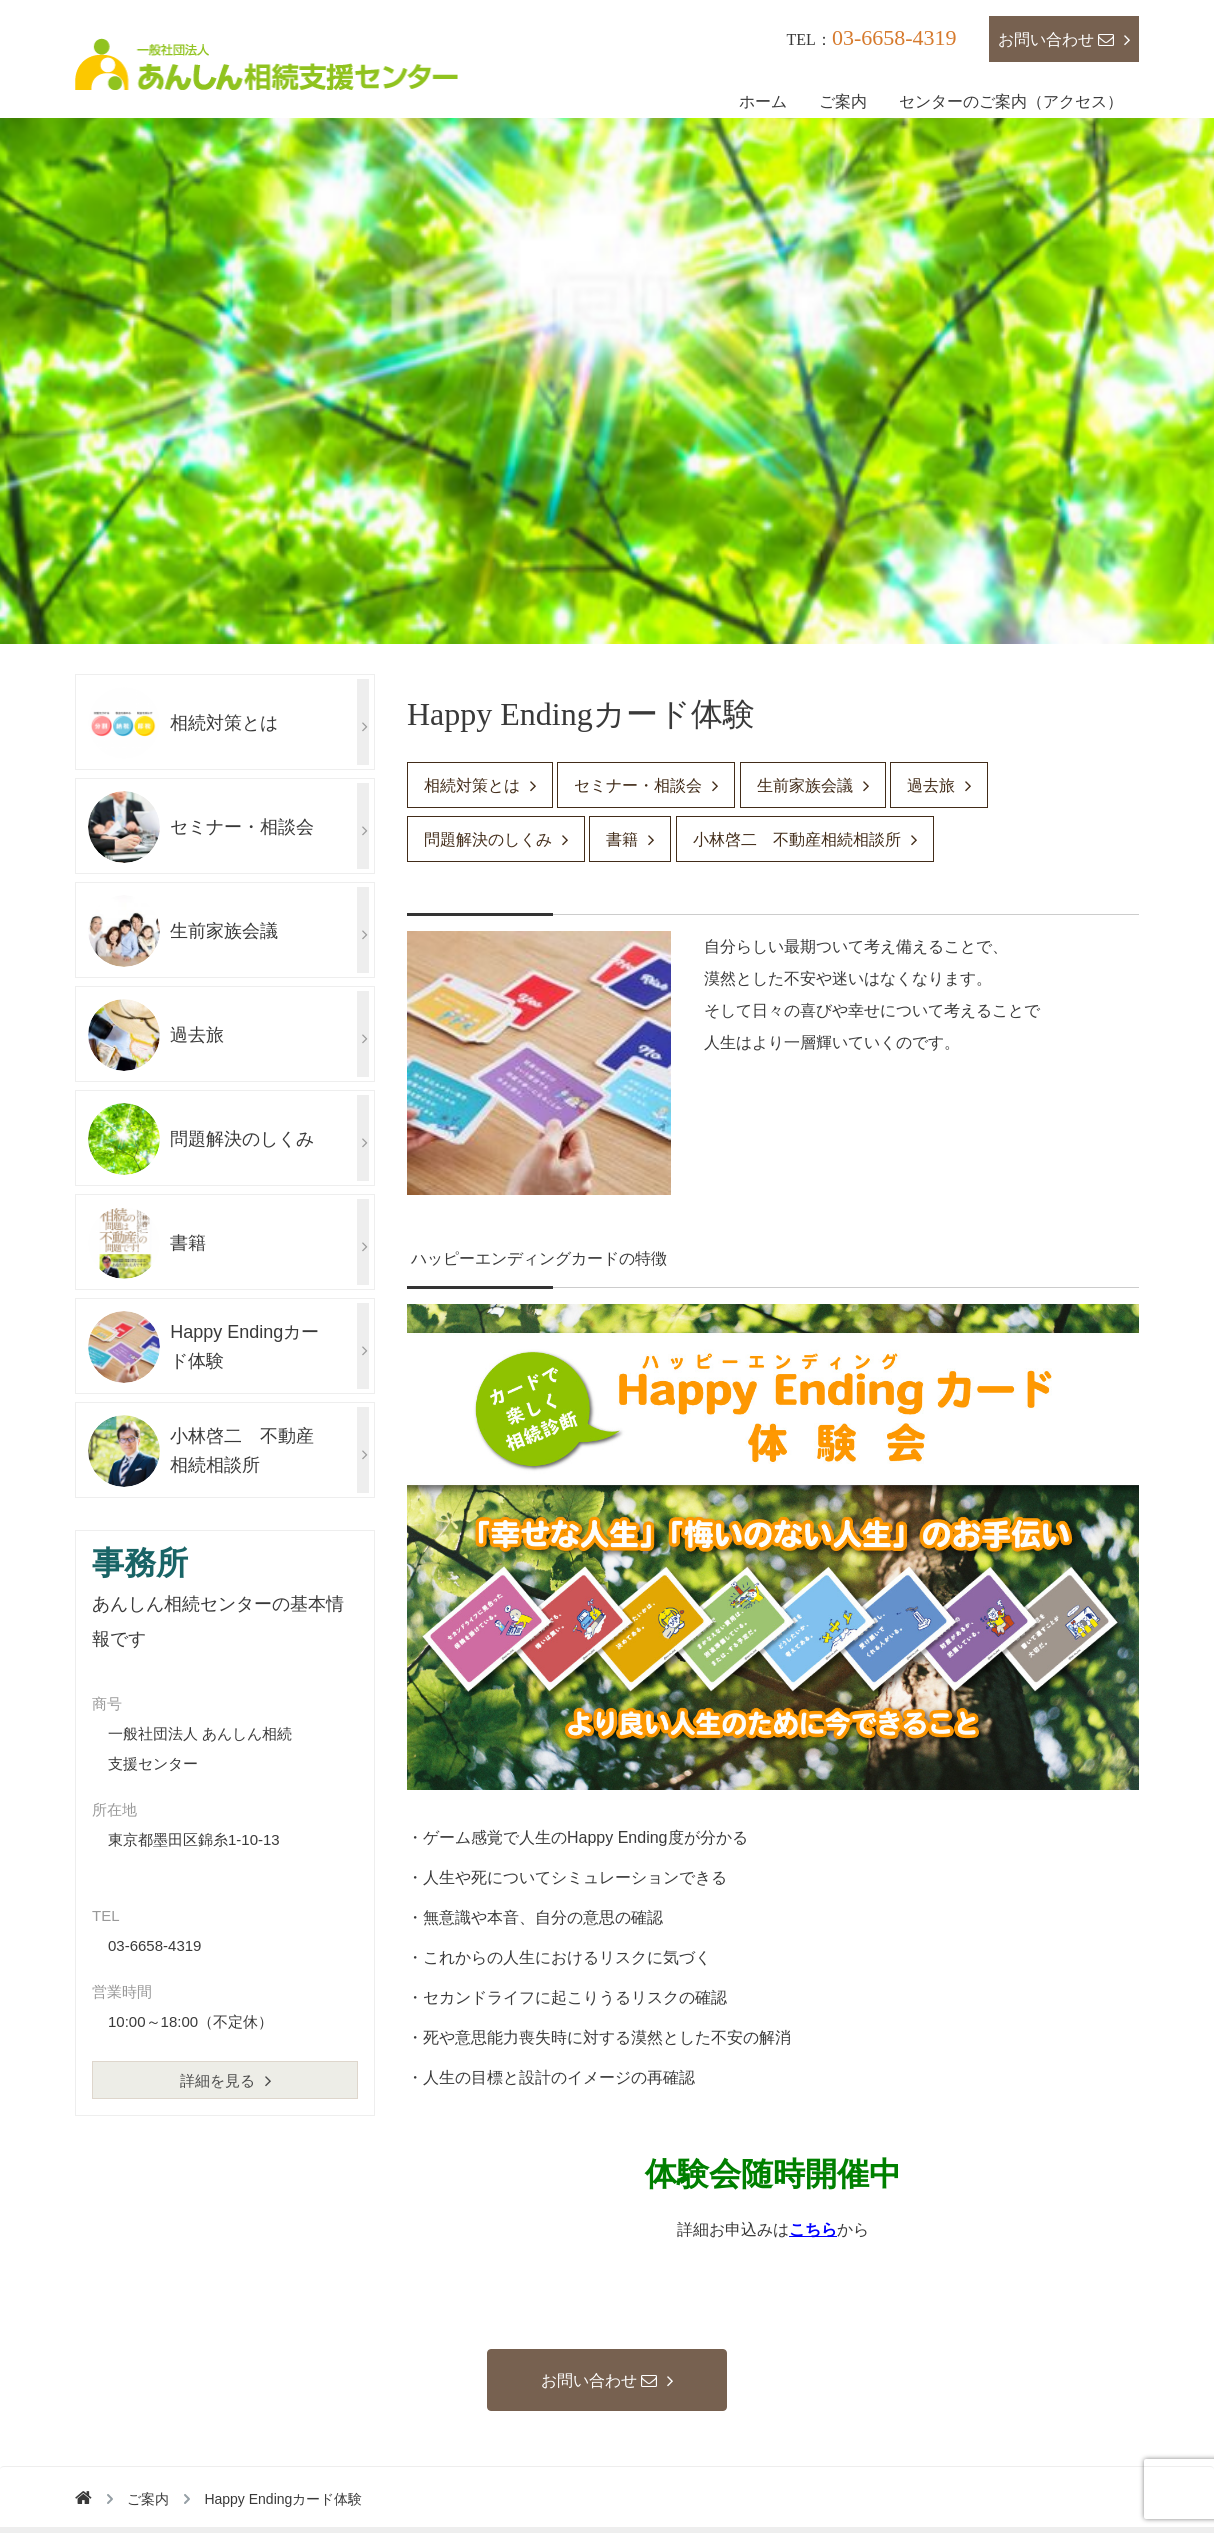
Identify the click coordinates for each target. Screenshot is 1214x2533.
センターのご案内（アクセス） (1011, 101)
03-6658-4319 (894, 37)
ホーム (763, 101)
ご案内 (843, 101)
